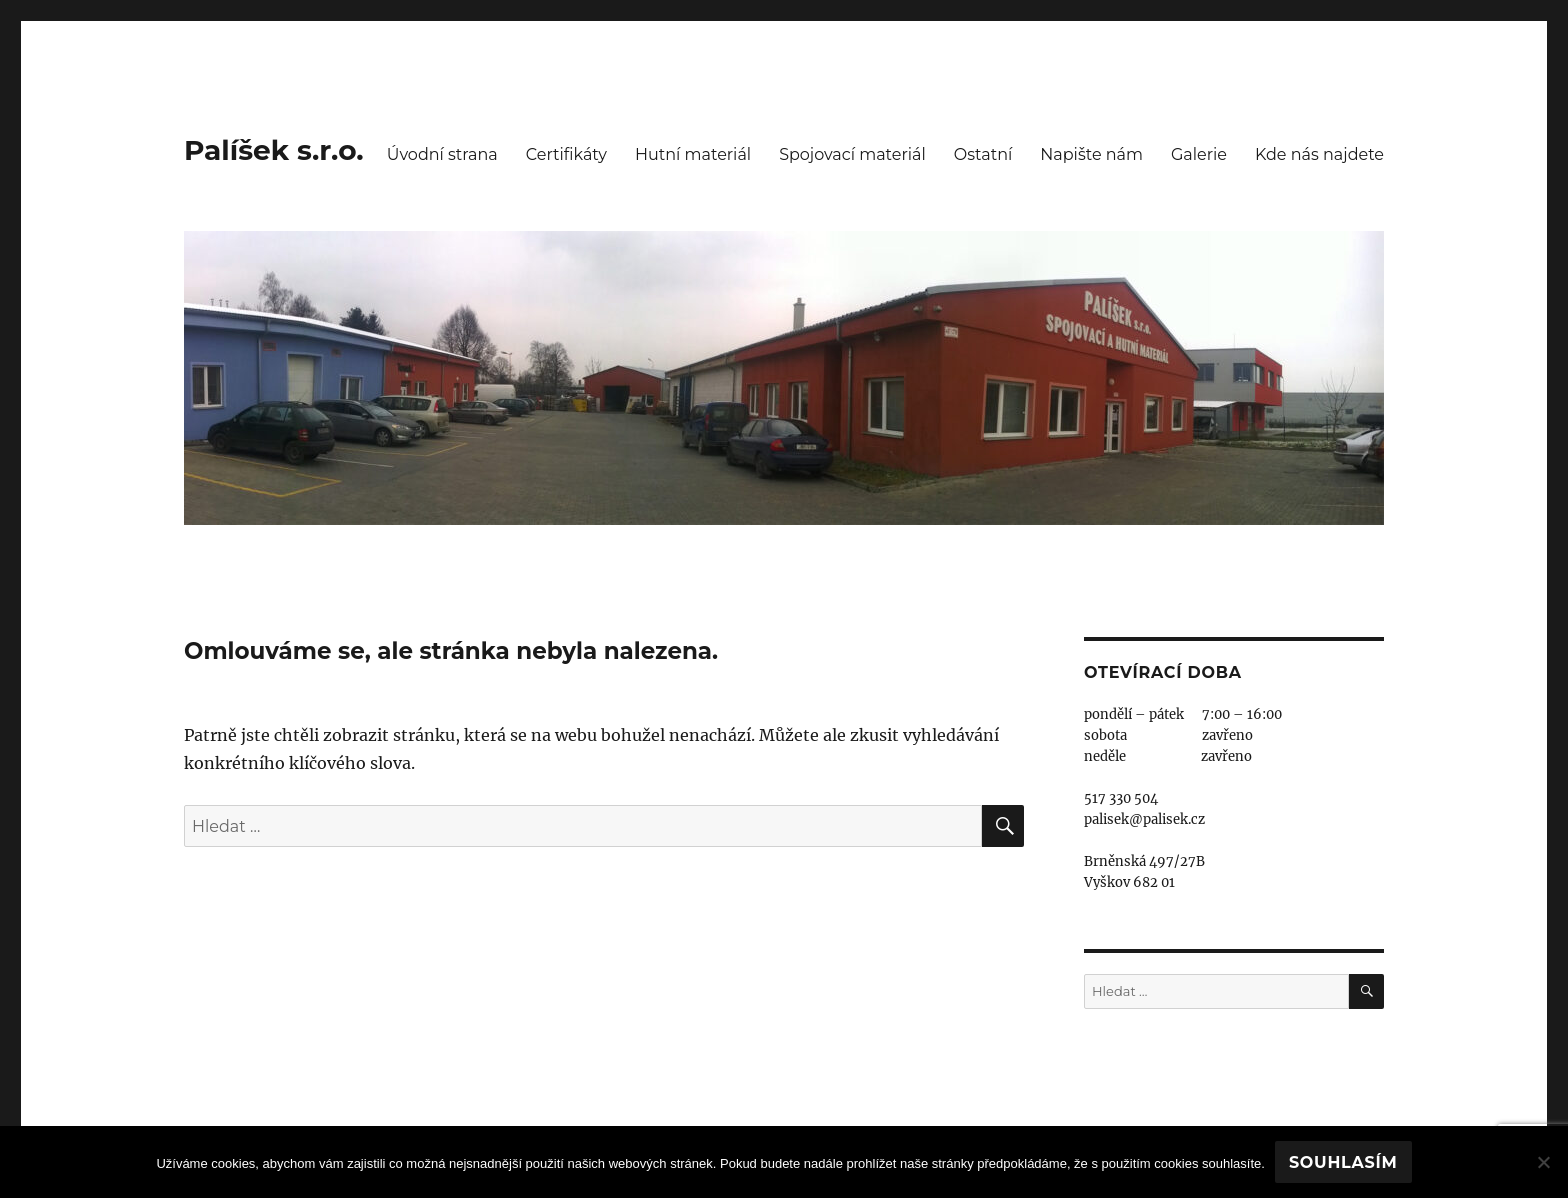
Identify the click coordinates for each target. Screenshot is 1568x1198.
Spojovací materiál (852, 154)
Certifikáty (566, 154)
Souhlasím (1343, 1162)
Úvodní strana (442, 154)
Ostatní (983, 154)
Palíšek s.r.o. (274, 150)
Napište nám (1091, 154)
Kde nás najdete (1319, 154)
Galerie (1199, 154)
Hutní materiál (693, 154)
